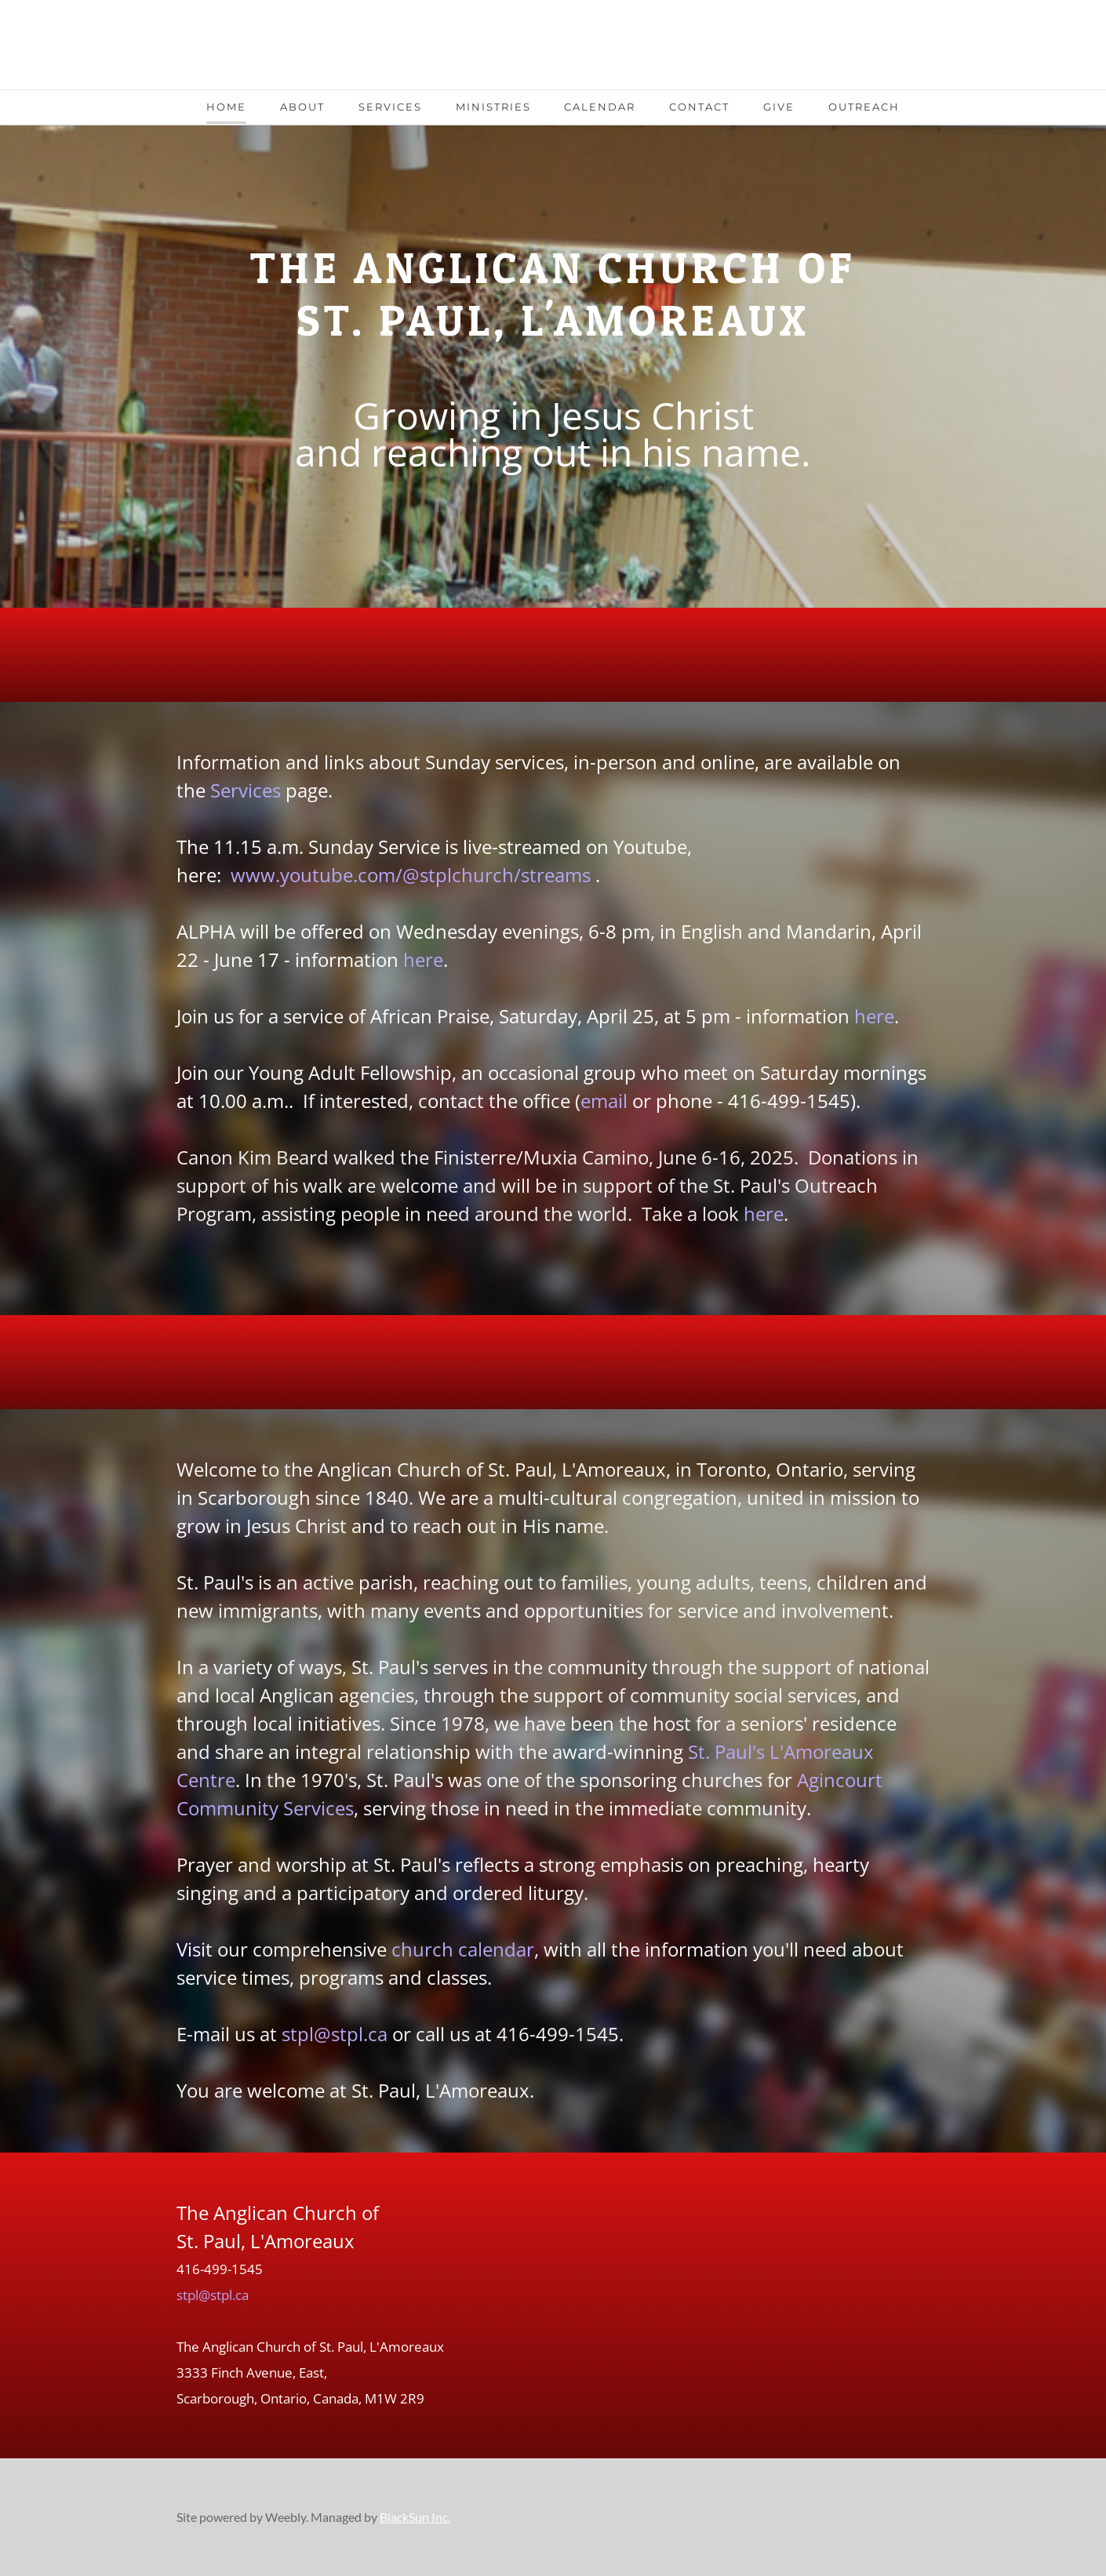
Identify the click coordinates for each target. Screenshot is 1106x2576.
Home (226, 106)
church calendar (462, 1949)
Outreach (864, 106)
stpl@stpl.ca (334, 2034)
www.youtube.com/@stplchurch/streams (411, 875)
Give (779, 106)
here (423, 959)
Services (390, 106)
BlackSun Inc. (415, 2516)
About (302, 106)
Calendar (599, 106)
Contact (699, 106)
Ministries (493, 106)
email (604, 1101)
